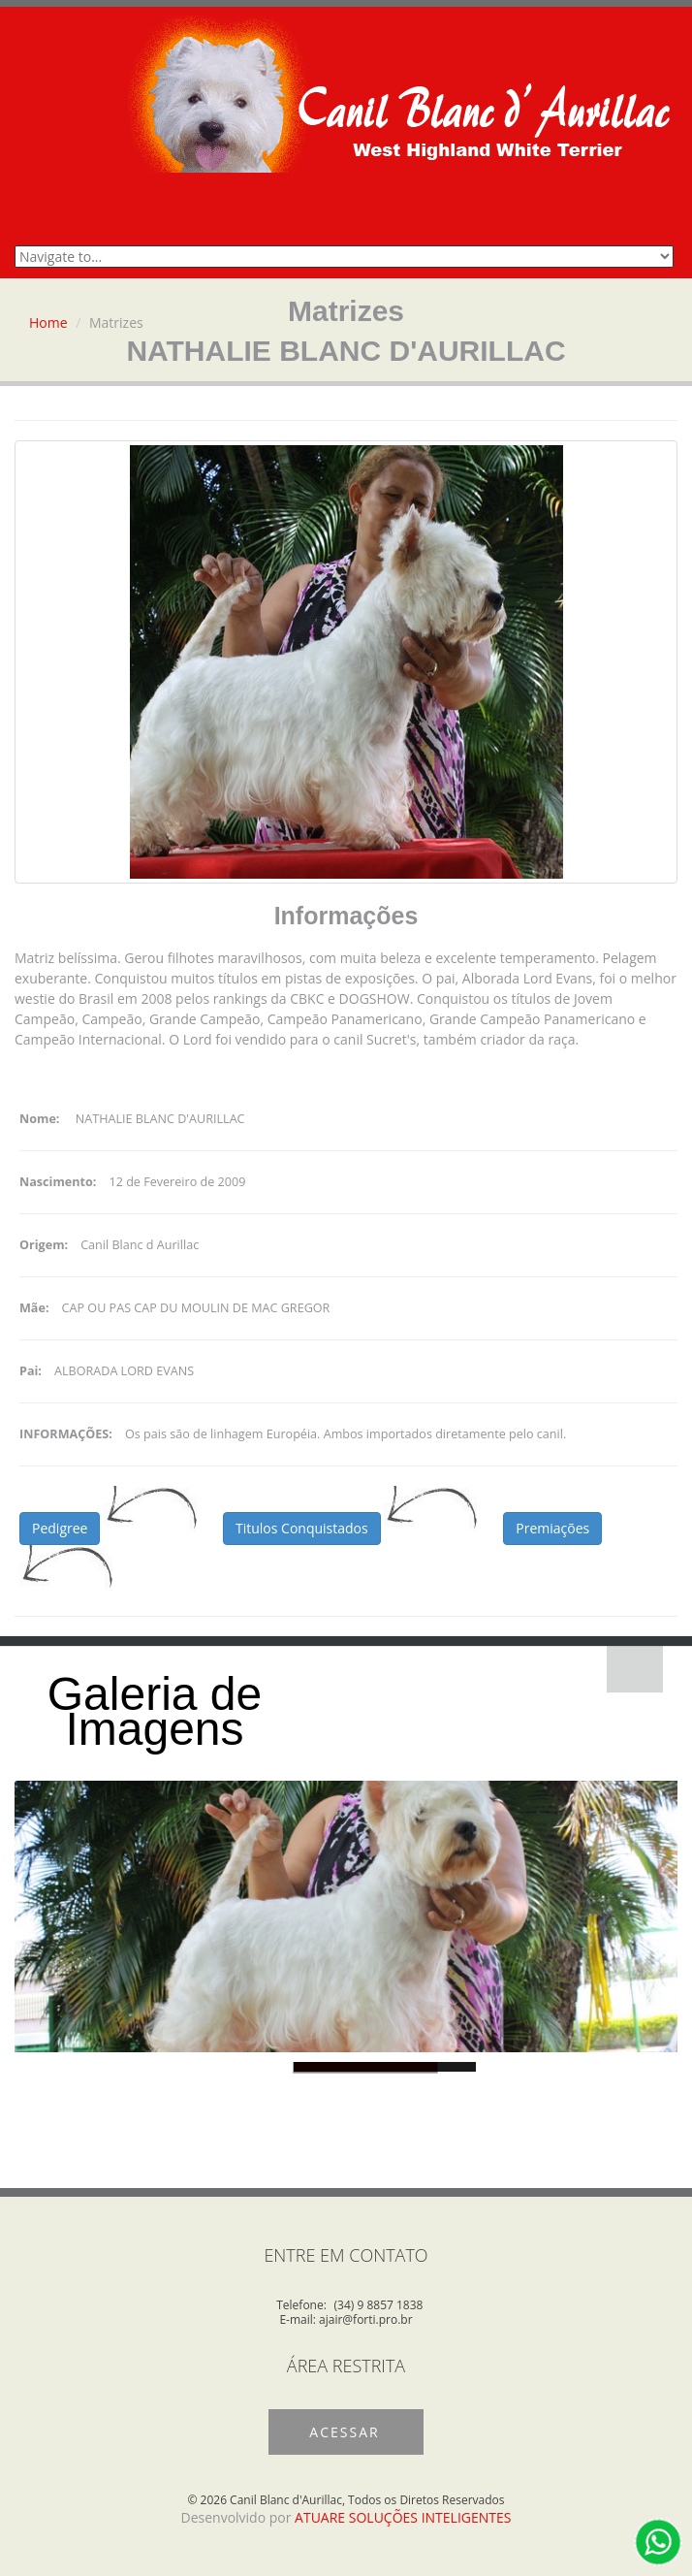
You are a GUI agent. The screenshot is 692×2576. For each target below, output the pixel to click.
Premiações (552, 1528)
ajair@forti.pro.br (366, 2319)
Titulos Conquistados (302, 1528)
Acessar (344, 2432)
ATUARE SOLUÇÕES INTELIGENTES (403, 2517)
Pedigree (59, 1528)
